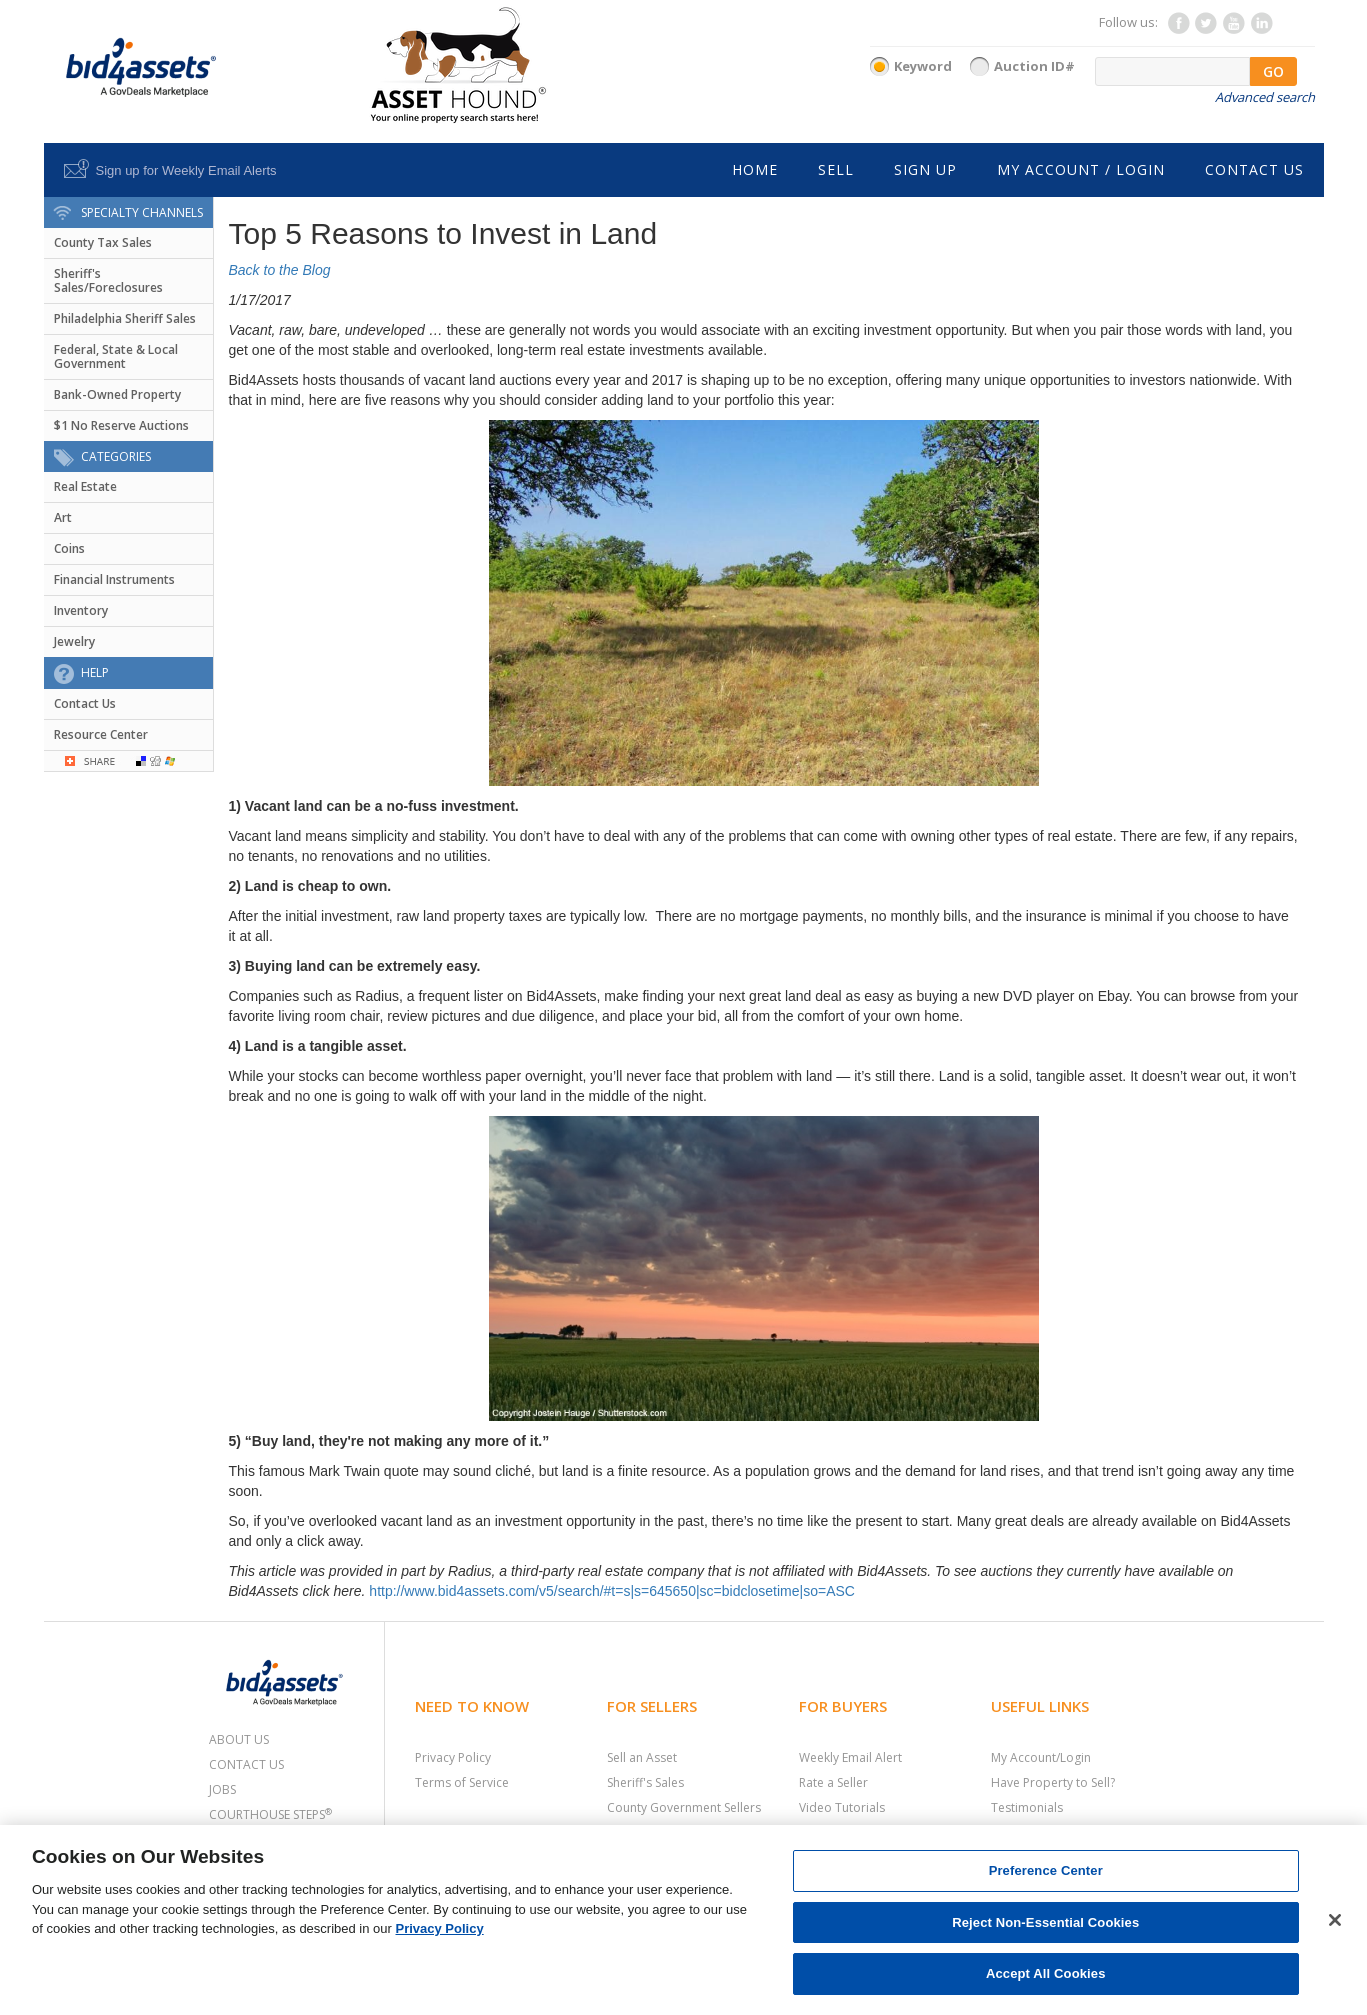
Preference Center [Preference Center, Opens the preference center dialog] (1046, 1870)
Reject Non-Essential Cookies (1045, 1922)
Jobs (222, 1789)
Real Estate (85, 486)
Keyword (923, 66)
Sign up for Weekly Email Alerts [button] (186, 170)
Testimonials (1027, 1807)
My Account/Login (1041, 1757)
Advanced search (1265, 97)
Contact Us (85, 703)
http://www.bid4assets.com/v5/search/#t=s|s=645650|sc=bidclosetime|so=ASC (612, 1591)
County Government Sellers (684, 1807)
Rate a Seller (833, 1782)
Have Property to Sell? (1053, 1782)
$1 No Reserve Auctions (121, 425)
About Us (239, 1739)
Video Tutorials (842, 1807)
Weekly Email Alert (850, 1757)
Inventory (81, 610)
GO (1273, 71)
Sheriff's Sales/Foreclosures (108, 280)
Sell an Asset (642, 1757)
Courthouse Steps (270, 1814)
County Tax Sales (103, 242)
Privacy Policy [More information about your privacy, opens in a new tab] (440, 1928)
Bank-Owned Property (117, 394)
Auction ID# (1034, 66)
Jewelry (74, 641)
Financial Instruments (114, 579)
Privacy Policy (453, 1757)
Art (63, 517)
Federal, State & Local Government (116, 356)
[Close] (1335, 1920)
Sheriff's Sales (645, 1782)
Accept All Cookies (1046, 1973)
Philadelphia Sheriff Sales (125, 318)
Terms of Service (462, 1782)
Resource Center (101, 734)
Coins (69, 548)
